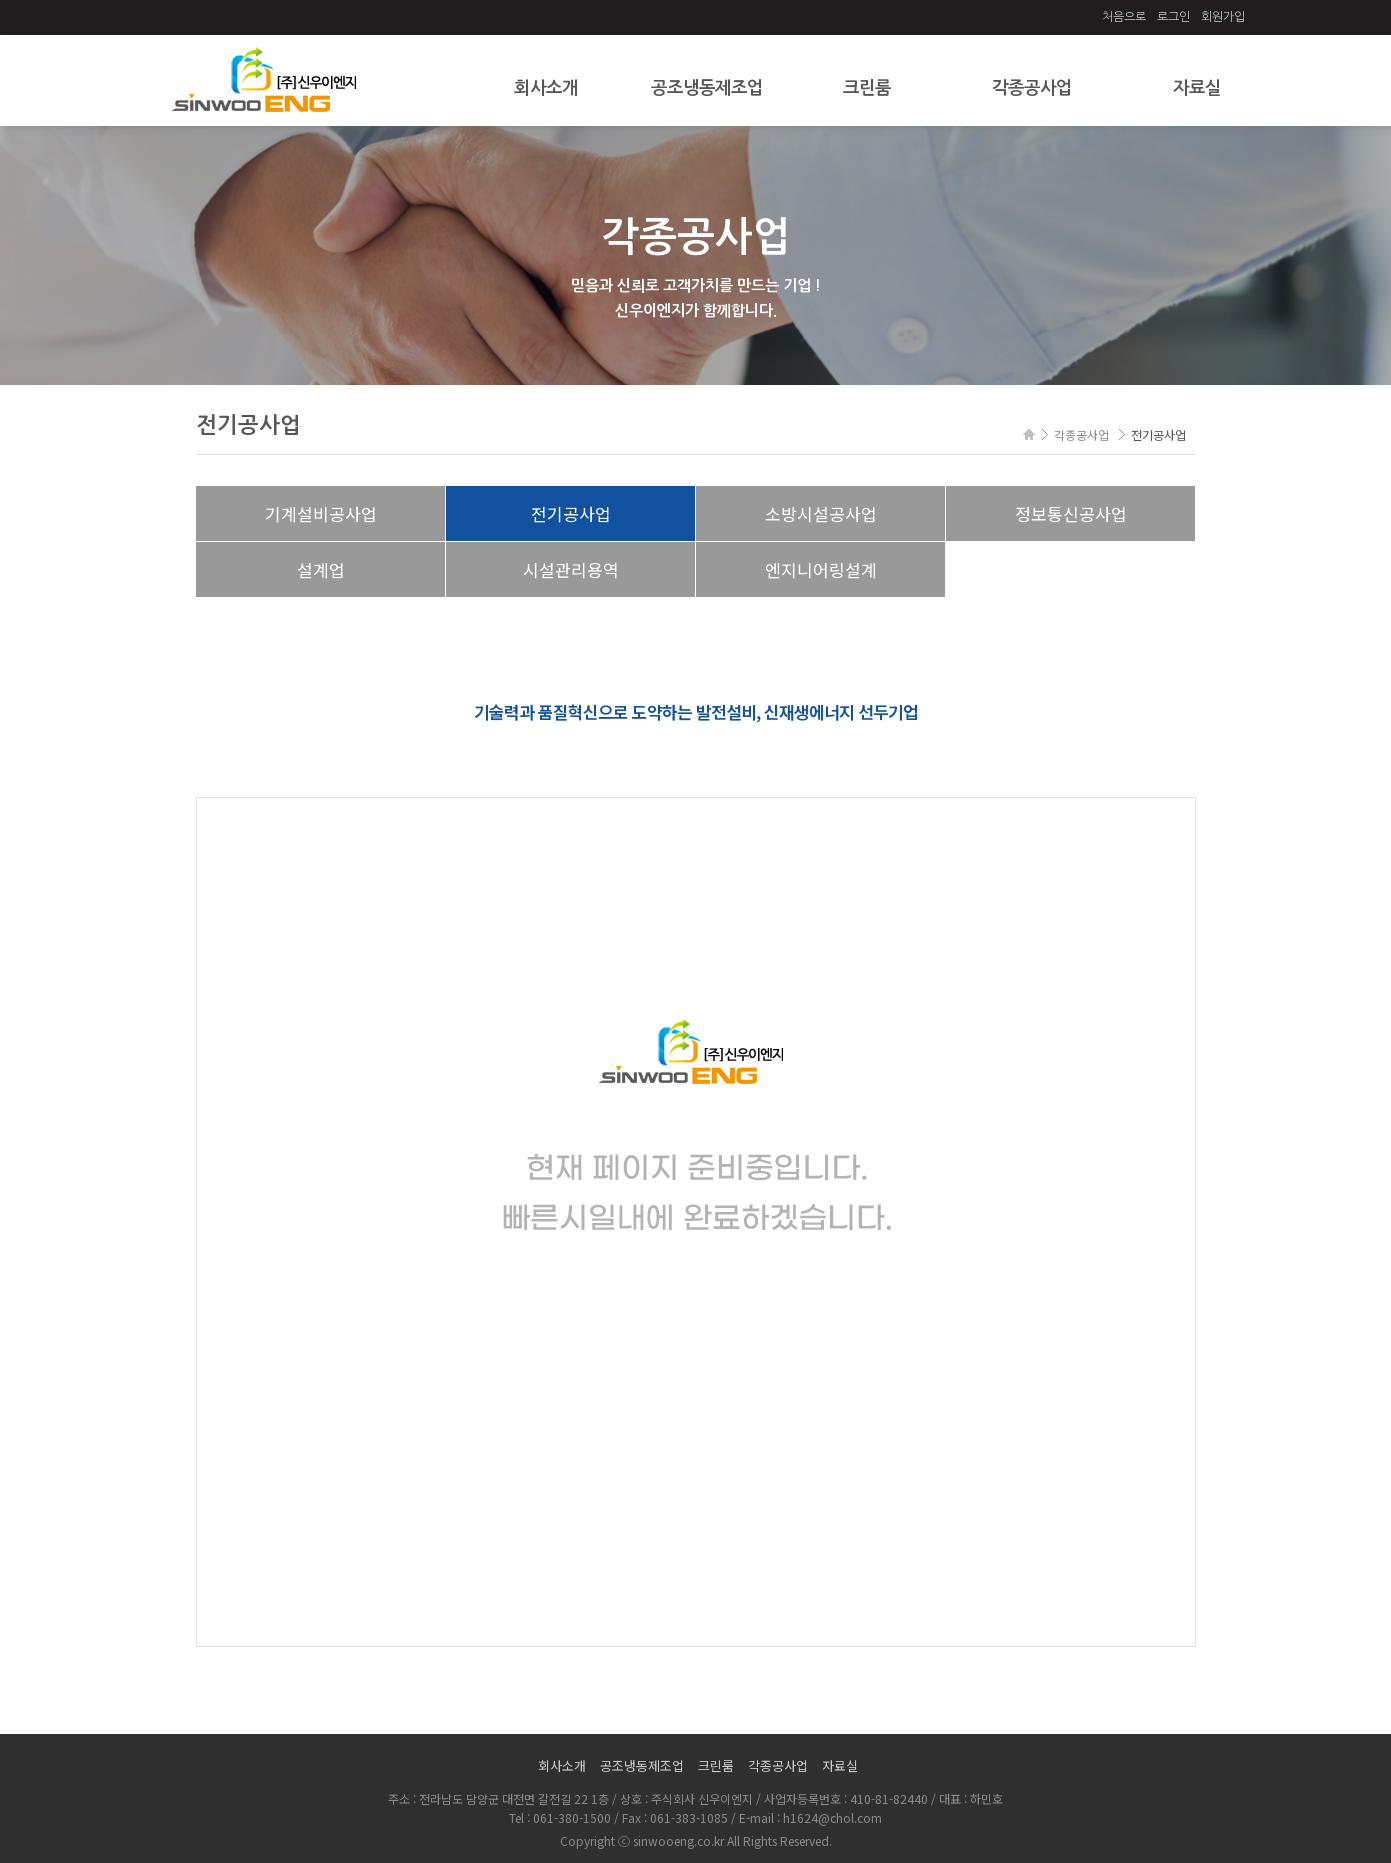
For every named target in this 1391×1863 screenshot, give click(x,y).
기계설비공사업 (321, 513)
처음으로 (1124, 17)
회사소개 (546, 88)
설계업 (321, 569)
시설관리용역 (571, 569)
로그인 (1173, 17)
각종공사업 (1032, 88)
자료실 (1197, 88)
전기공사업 (571, 513)
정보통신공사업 (1071, 513)
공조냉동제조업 (707, 88)
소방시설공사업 (821, 513)
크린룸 (867, 88)
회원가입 (1223, 17)
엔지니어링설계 (821, 569)
